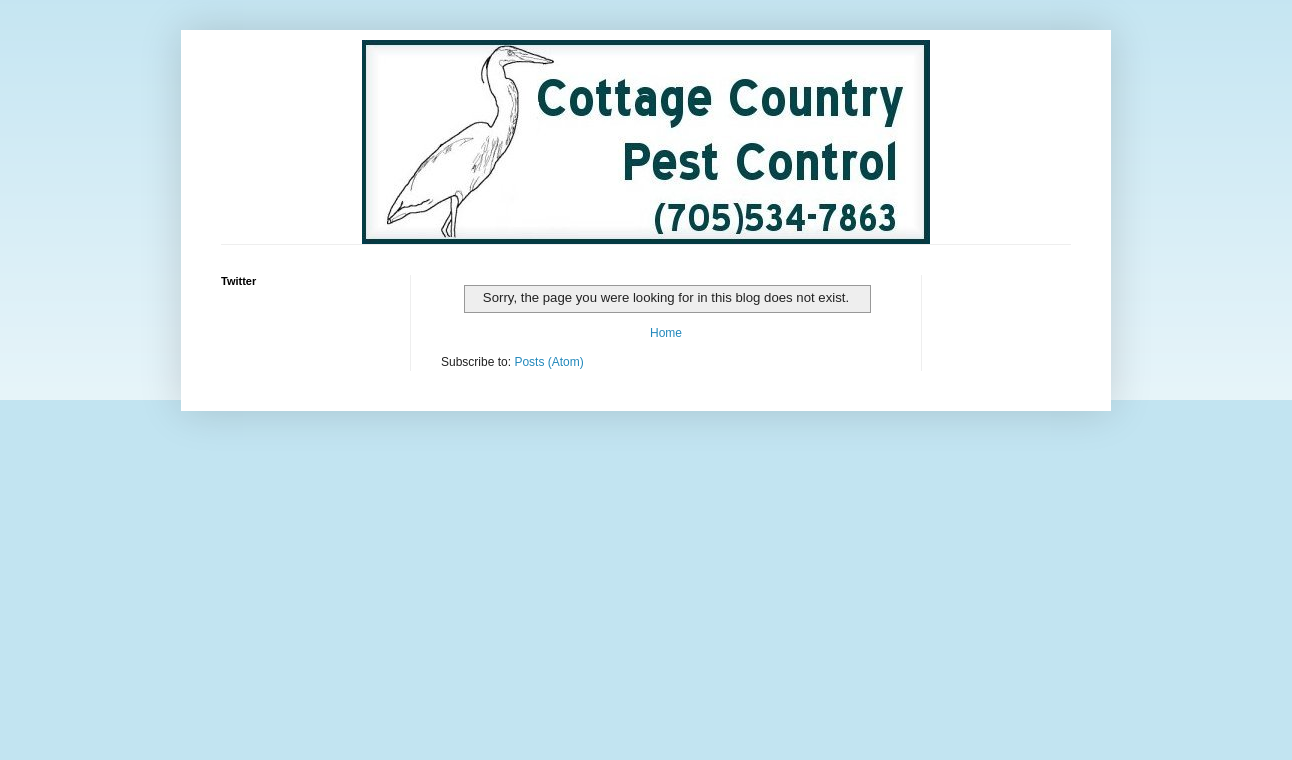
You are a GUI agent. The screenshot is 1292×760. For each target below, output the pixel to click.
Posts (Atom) (548, 362)
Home (666, 333)
